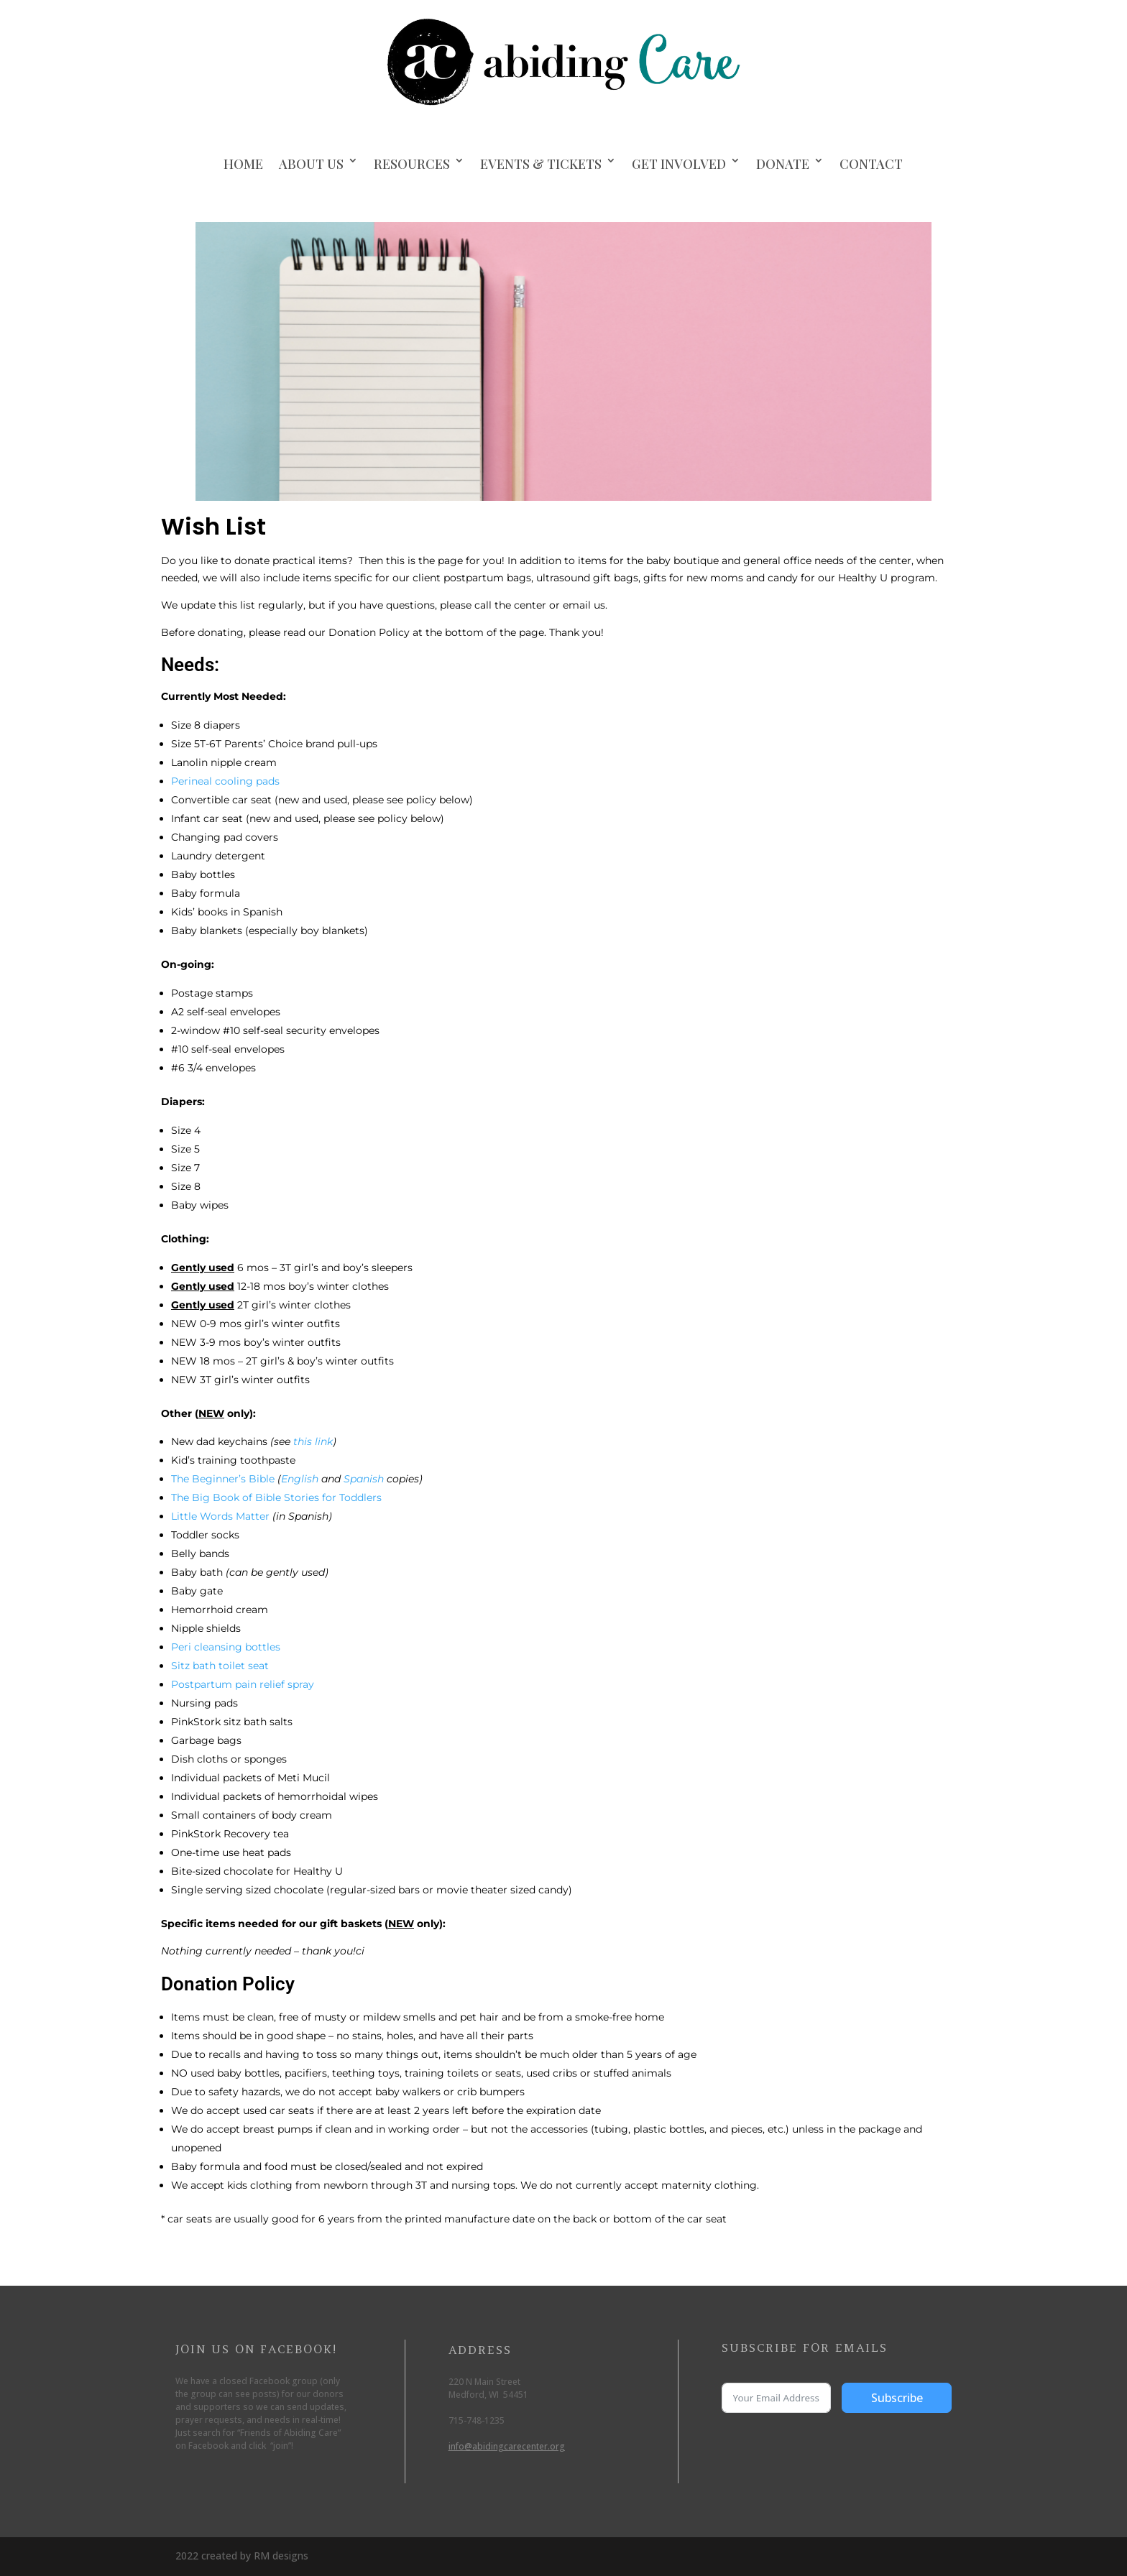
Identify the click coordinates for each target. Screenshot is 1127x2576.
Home (243, 163)
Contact (871, 163)
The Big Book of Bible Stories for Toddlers (276, 1497)
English (299, 1478)
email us (584, 605)
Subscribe (897, 2398)
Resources (412, 163)
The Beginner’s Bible (223, 1478)
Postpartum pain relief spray (242, 1684)
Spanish (364, 1478)
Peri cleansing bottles (225, 1646)
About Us (311, 163)
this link (313, 1441)
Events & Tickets (541, 163)
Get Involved (679, 163)
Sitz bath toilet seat (220, 1665)
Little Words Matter (220, 1516)
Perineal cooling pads (225, 781)
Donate (782, 163)
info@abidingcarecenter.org (506, 2446)
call (483, 605)
